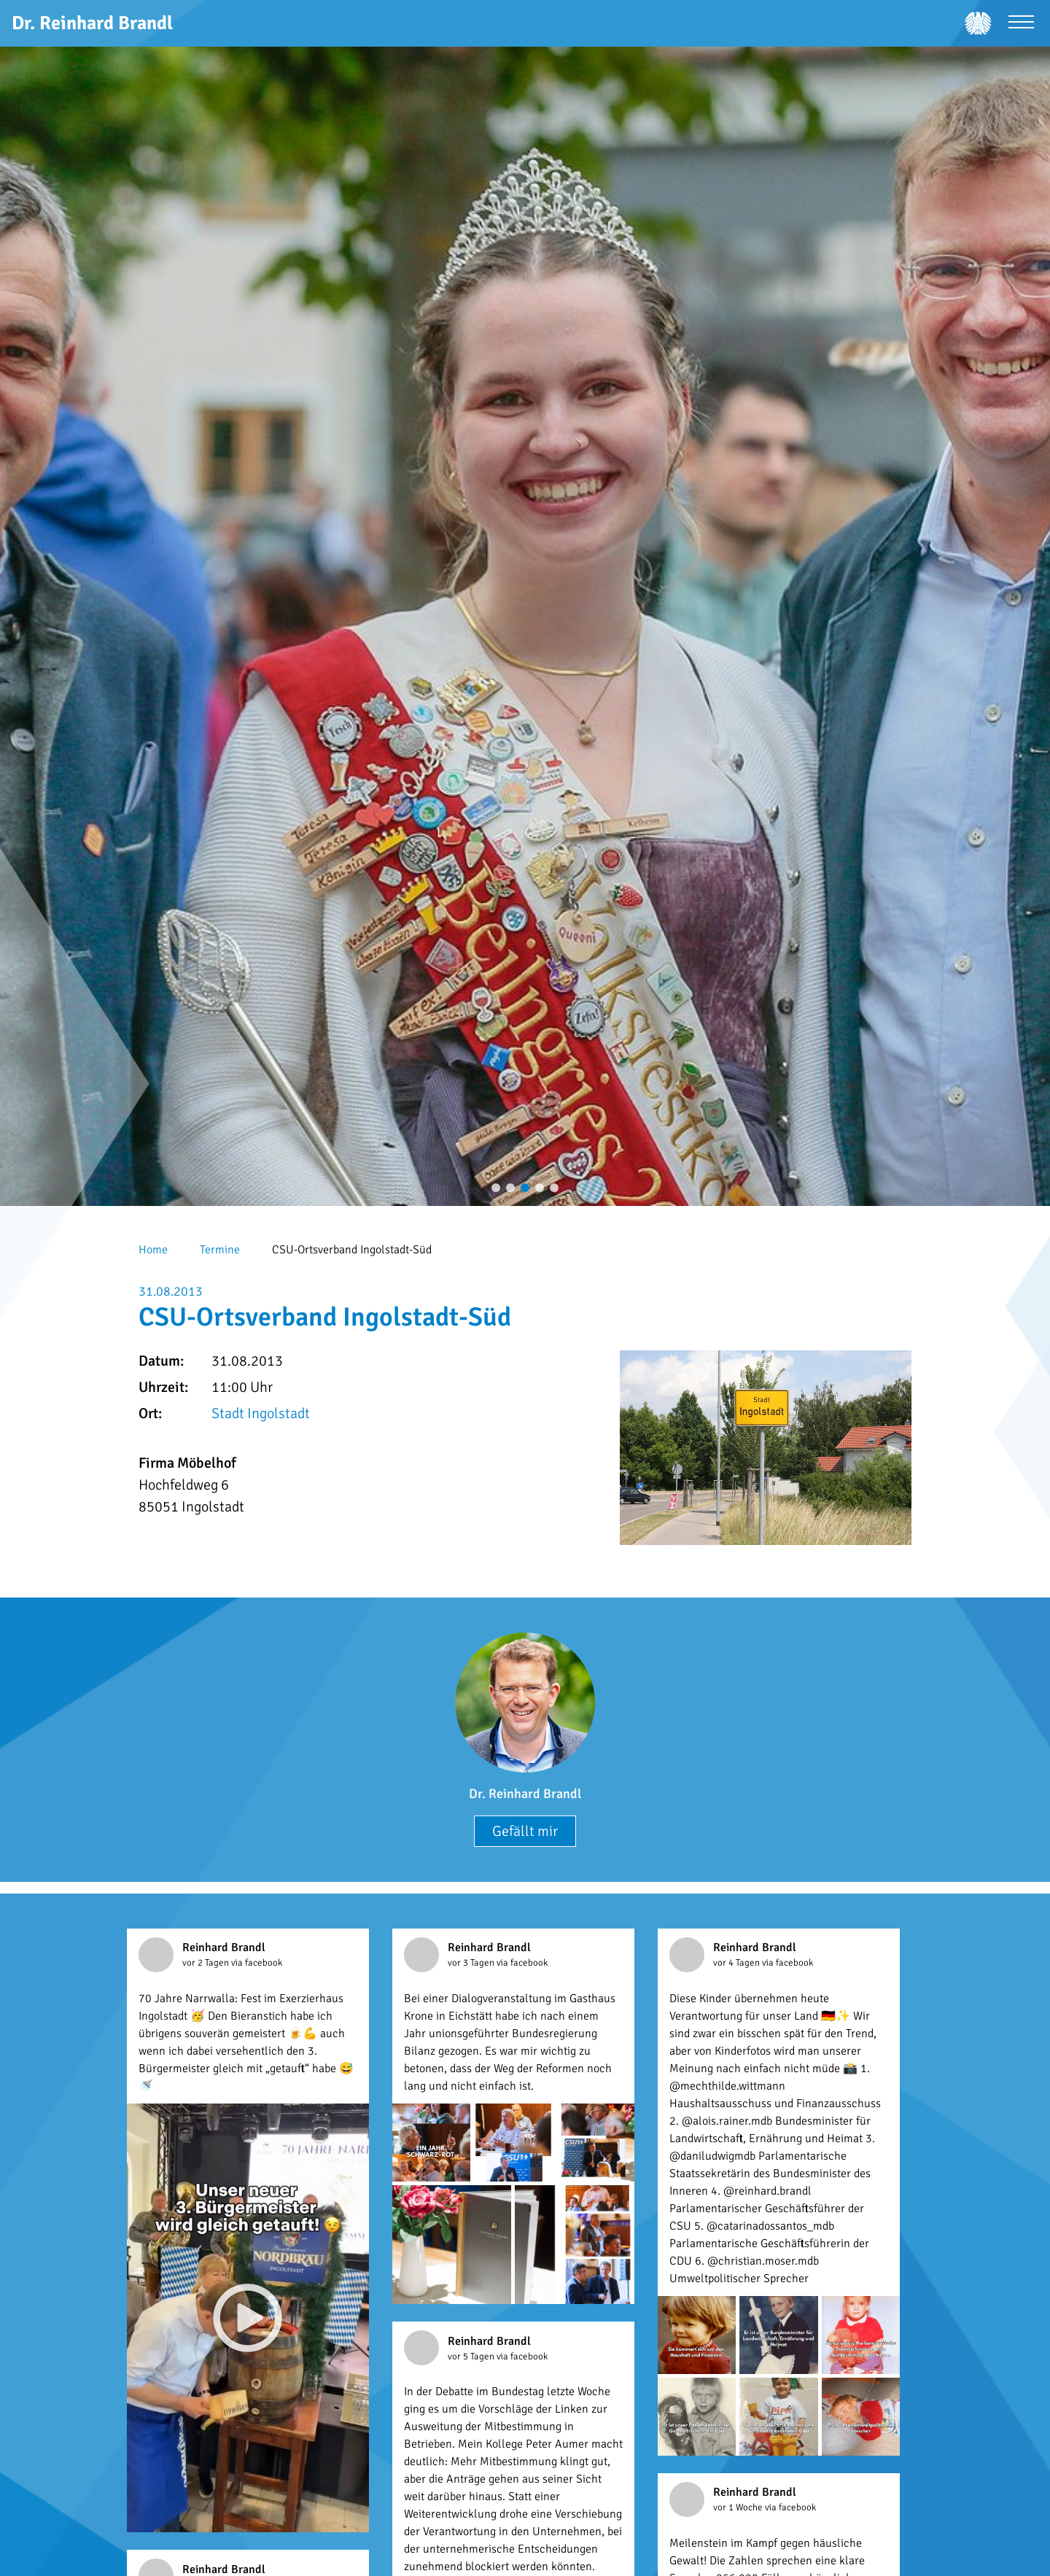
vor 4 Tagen (737, 1963)
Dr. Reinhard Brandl (525, 1794)
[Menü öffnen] (1021, 23)
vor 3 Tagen (472, 1963)
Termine (220, 1249)
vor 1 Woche (739, 2507)
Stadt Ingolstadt (260, 1413)
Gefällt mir (525, 1831)
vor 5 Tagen (472, 2356)
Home (153, 1249)
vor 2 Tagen (206, 1963)
